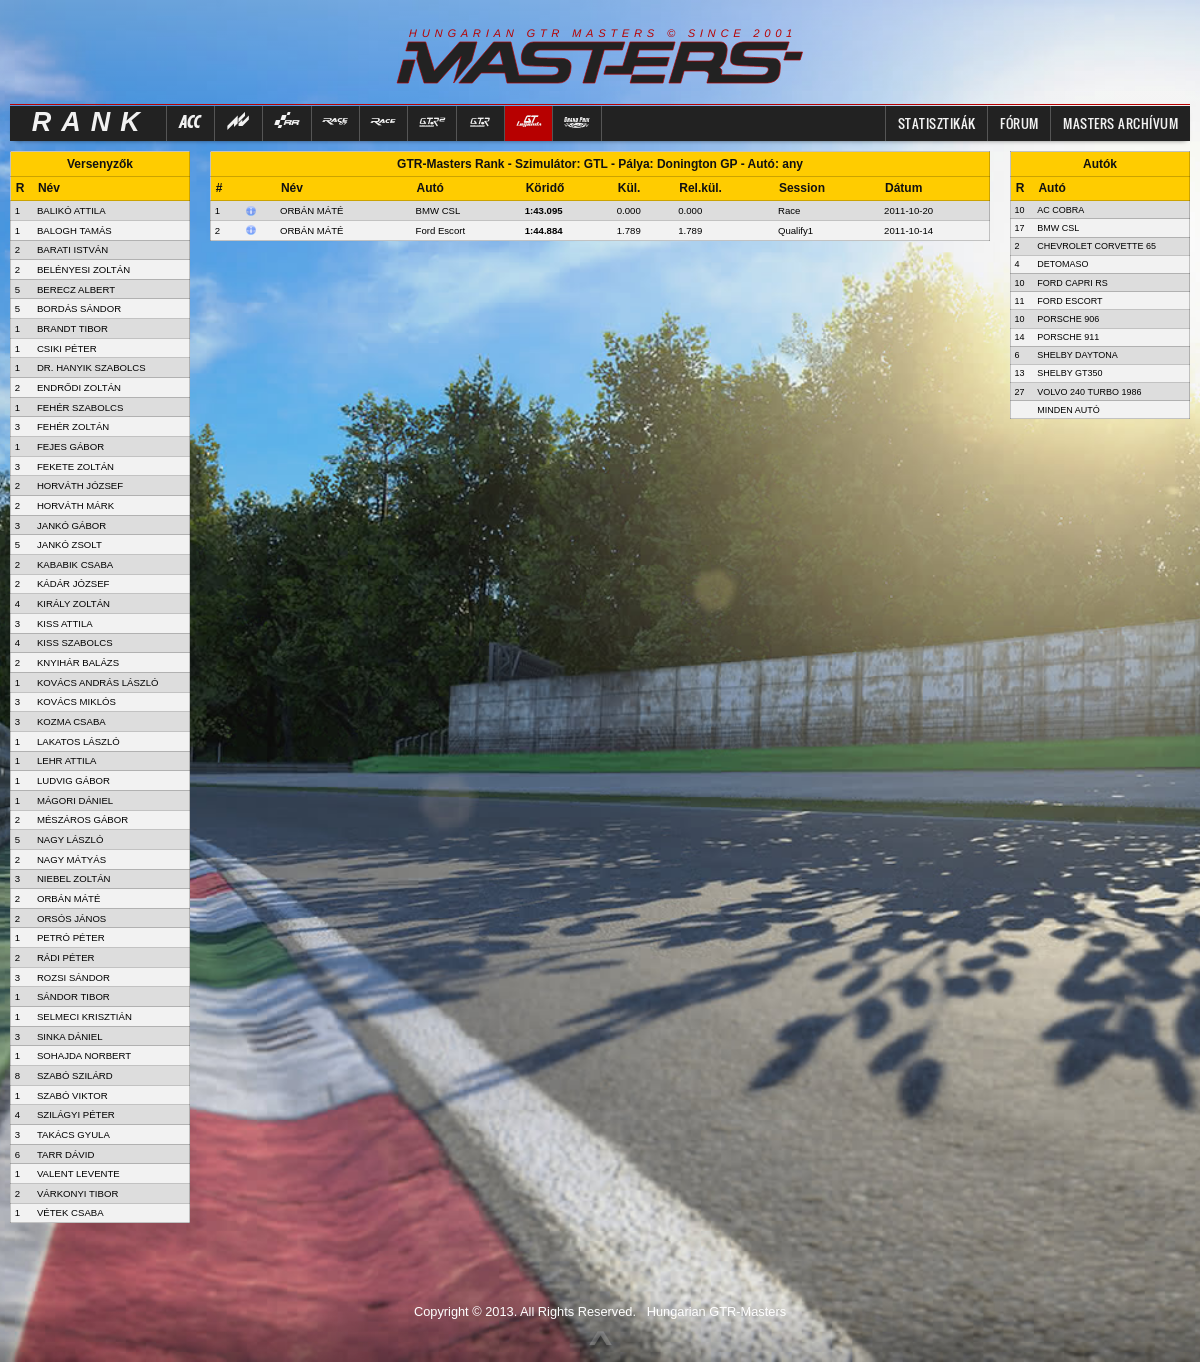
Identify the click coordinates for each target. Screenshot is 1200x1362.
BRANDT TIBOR (72, 328)
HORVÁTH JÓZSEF (80, 485)
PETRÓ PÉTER (71, 937)
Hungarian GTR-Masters (716, 1311)
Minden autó (1068, 410)
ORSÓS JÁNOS (71, 918)
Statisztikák (937, 123)
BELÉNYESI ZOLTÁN (83, 269)
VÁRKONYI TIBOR (77, 1193)
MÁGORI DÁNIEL (75, 800)
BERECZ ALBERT (76, 289)
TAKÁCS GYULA (73, 1134)
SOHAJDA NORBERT (84, 1055)
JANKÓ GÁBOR (71, 525)
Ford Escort (441, 230)
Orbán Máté (311, 210)
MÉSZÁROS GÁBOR (82, 819)
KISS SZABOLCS (75, 642)
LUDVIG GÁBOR (73, 780)
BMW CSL (438, 210)
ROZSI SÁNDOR (73, 977)
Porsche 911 (1068, 337)
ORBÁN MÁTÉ (68, 898)
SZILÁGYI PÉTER (76, 1114)
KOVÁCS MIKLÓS (76, 701)
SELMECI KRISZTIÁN (84, 1016)
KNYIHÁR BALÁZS (78, 662)
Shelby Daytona (1077, 355)
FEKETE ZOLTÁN (75, 466)
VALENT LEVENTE (78, 1173)
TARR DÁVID (65, 1154)
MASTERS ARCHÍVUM (1120, 123)
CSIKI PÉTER (67, 348)
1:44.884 (544, 230)
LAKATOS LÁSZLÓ (78, 741)
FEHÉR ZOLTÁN (73, 426)
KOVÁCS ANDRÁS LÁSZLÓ (98, 682)
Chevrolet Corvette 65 (1096, 246)
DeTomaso (1062, 264)
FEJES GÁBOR (70, 446)
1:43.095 (544, 210)
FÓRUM (1019, 123)
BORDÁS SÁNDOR (79, 308)
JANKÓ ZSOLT (69, 544)
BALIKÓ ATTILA (71, 210)
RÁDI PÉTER (66, 957)
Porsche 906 (1068, 319)
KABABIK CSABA (75, 564)
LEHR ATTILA (67, 760)
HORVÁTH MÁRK (75, 505)
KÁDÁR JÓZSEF (73, 583)
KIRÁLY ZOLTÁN (73, 603)
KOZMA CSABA (71, 721)
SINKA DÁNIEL (70, 1036)
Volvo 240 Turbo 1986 (1089, 392)
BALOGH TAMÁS (74, 230)
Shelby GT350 (1069, 373)
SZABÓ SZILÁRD (75, 1075)
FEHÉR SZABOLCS (80, 407)
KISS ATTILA (65, 623)
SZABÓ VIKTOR (72, 1095)
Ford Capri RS (1072, 283)
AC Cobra (1060, 210)
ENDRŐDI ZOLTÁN (79, 387)
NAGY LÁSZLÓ (70, 839)
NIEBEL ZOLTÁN (74, 878)
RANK (91, 122)
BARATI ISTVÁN (72, 249)
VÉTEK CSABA (70, 1212)
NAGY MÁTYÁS (71, 859)
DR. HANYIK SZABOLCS (91, 367)
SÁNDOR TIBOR (73, 996)
